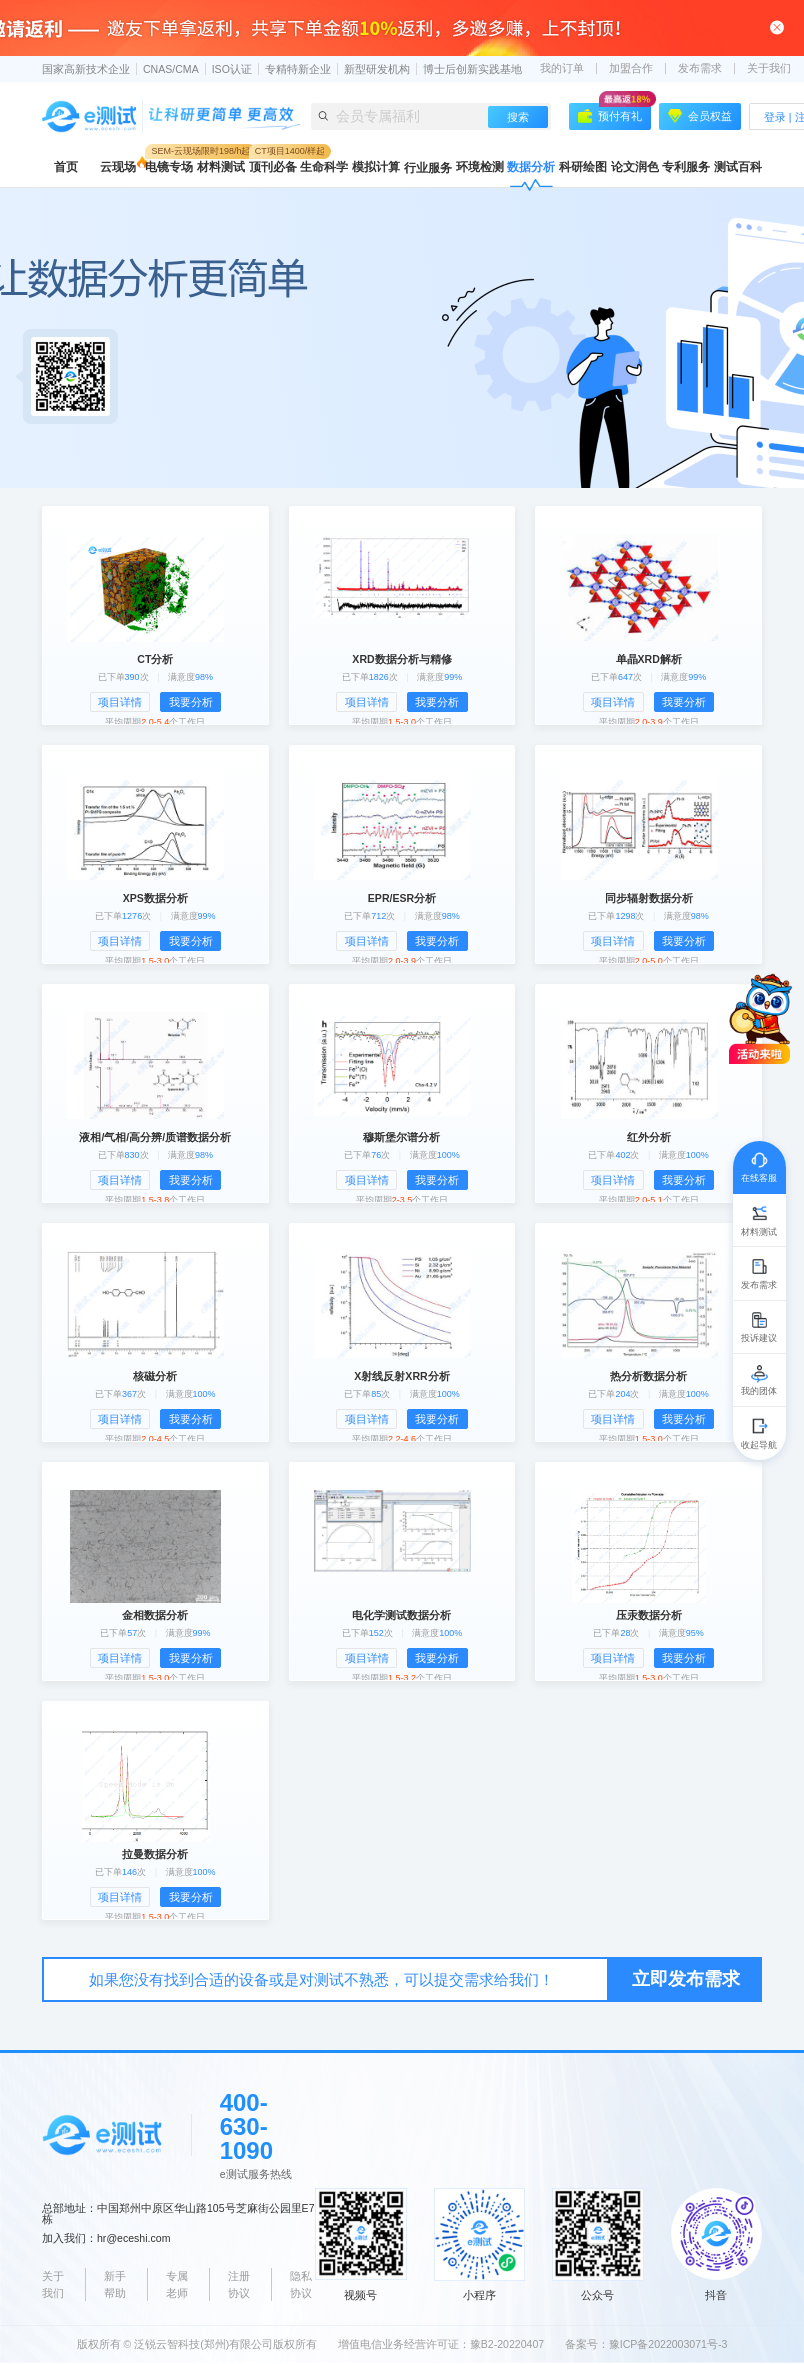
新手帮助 (115, 2284)
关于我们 (769, 68)
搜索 (518, 117)
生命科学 (324, 167)
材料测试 (221, 167)
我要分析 (191, 702)
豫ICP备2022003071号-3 (668, 2344)
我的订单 (562, 68)
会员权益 (700, 116)
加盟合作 (631, 68)
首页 (66, 167)
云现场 (118, 167)
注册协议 (239, 2284)
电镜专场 (169, 167)
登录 (775, 117)
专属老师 (177, 2284)
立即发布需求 (686, 1979)
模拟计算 (376, 167)
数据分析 (531, 167)
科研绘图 (583, 167)
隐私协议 (301, 2284)
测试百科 (738, 167)
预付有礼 (614, 113)
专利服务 (686, 167)
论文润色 (635, 167)
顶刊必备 (273, 167)
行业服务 (428, 168)
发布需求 (700, 68)
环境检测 (480, 167)
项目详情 (120, 702)
